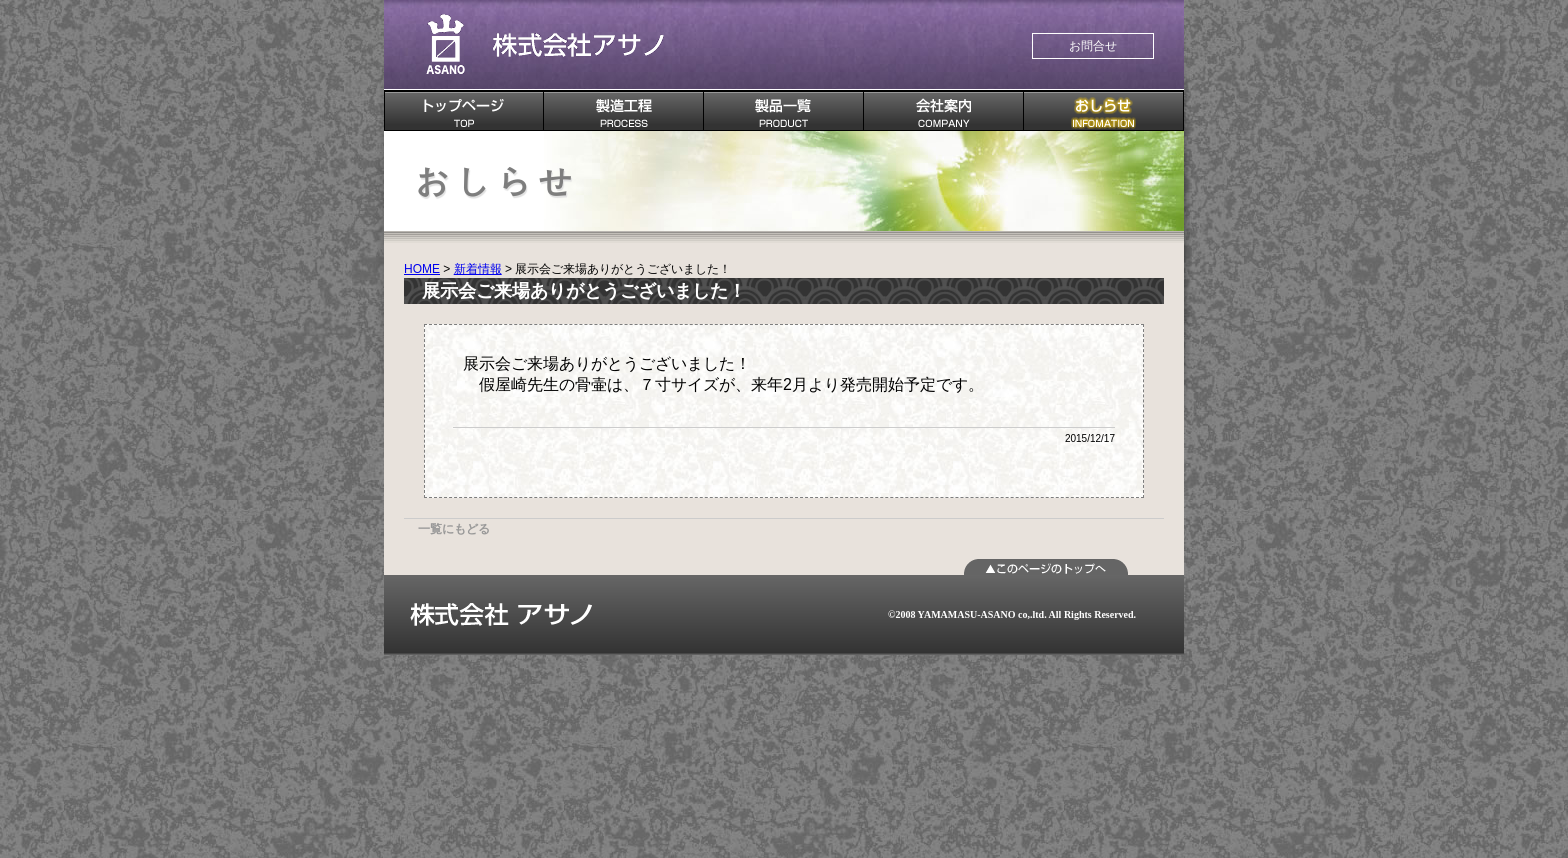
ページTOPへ (1046, 567)
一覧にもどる (454, 529)
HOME (422, 269)
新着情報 (478, 269)
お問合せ (1093, 46)
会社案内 (944, 111)
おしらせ (1104, 111)
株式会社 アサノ (544, 45)
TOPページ (464, 111)
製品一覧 (784, 111)
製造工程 (624, 111)
